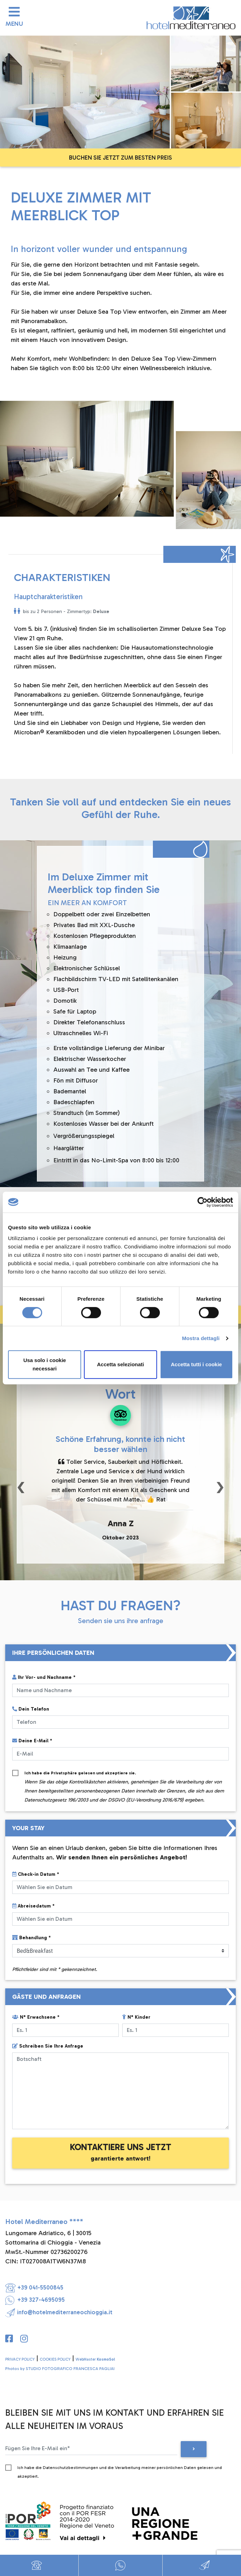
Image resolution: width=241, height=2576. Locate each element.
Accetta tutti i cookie (196, 1364)
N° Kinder (136, 2017)
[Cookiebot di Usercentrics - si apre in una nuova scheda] (202, 1202)
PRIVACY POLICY (19, 2359)
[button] (21, 1486)
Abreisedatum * (33, 1906)
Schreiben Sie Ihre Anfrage (47, 2046)
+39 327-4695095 (35, 2299)
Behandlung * (31, 1938)
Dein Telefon (30, 1709)
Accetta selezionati (120, 1364)
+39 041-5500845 (34, 2287)
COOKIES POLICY (55, 2359)
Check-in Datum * (35, 1874)
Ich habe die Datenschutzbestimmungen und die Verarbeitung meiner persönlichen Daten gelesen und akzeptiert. (119, 2468)
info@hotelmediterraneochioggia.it (58, 2312)
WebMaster (95, 2359)
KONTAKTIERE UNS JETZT (120, 2152)
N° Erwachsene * (36, 2017)
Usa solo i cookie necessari (44, 1364)
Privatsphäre (64, 1773)
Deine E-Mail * (32, 1741)
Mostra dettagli (200, 1338)
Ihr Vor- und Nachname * (44, 1677)
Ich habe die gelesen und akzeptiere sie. (124, 1774)
